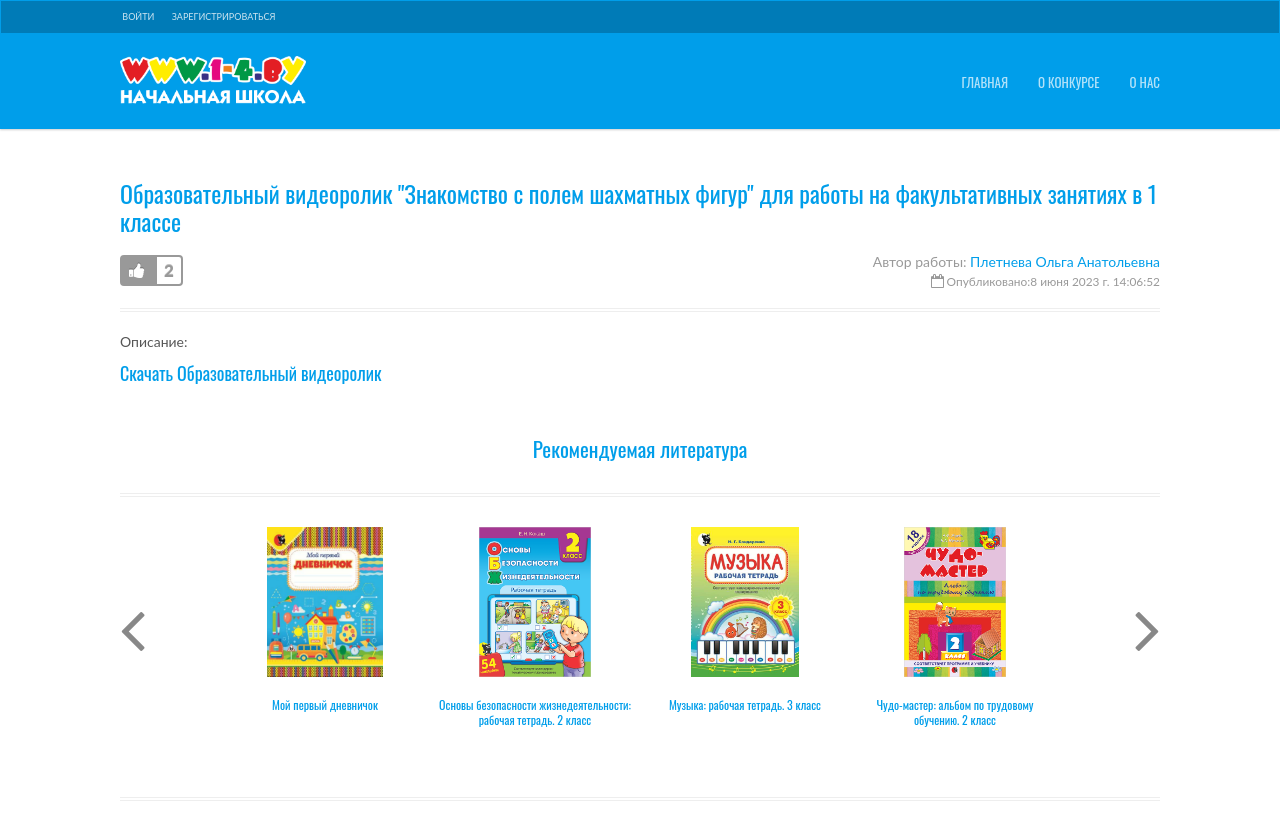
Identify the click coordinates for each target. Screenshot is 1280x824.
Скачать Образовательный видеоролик (251, 373)
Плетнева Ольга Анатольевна (1065, 261)
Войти (138, 16)
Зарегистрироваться (224, 16)
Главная (984, 82)
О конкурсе (1069, 82)
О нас (1145, 82)
